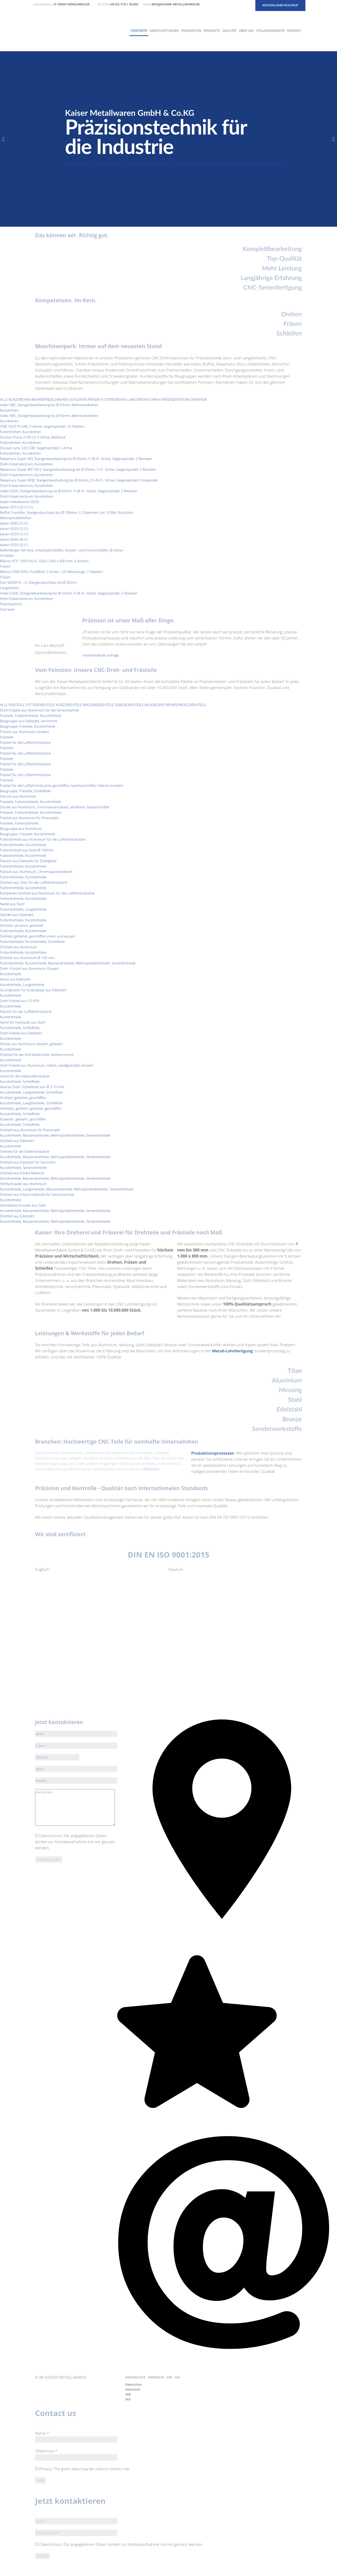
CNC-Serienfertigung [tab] (272, 287)
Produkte (212, 31)
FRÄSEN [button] (94, 399)
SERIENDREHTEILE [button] (130, 704)
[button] (3, 139)
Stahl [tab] (295, 1399)
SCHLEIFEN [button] (78, 399)
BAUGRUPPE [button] (155, 704)
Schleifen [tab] (289, 333)
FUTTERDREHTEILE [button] (41, 704)
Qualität (229, 31)
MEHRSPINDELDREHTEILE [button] (185, 704)
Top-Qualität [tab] (283, 258)
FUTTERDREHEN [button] (114, 399)
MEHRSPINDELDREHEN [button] (50, 399)
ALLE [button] (4, 399)
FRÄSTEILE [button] (17, 704)
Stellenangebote (270, 31)
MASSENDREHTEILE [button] (99, 704)
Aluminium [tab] (287, 1380)
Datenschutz (135, 2377)
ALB (177, 2377)
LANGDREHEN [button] (139, 399)
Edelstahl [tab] (289, 1409)
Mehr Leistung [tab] (281, 268)
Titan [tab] (294, 1370)
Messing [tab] (290, 1390)
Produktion (191, 31)
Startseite (139, 31)
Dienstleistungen (164, 31)
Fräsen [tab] (292, 323)
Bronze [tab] (292, 1419)
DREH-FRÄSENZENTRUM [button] (170, 399)
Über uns (246, 31)
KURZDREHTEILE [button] (69, 704)
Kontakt (294, 31)
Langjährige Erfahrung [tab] (270, 277)
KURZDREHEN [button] (20, 399)
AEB (169, 2377)
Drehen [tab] (291, 314)
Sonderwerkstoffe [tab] (277, 1428)
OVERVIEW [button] (198, 399)
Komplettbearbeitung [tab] (271, 248)
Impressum (156, 2377)
